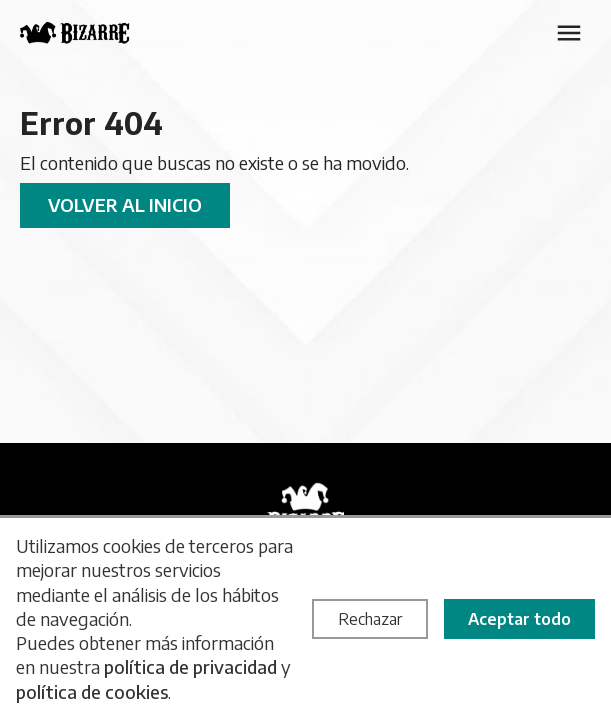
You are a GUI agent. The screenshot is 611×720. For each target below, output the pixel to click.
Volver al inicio (125, 204)
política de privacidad (190, 666)
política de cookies (92, 691)
